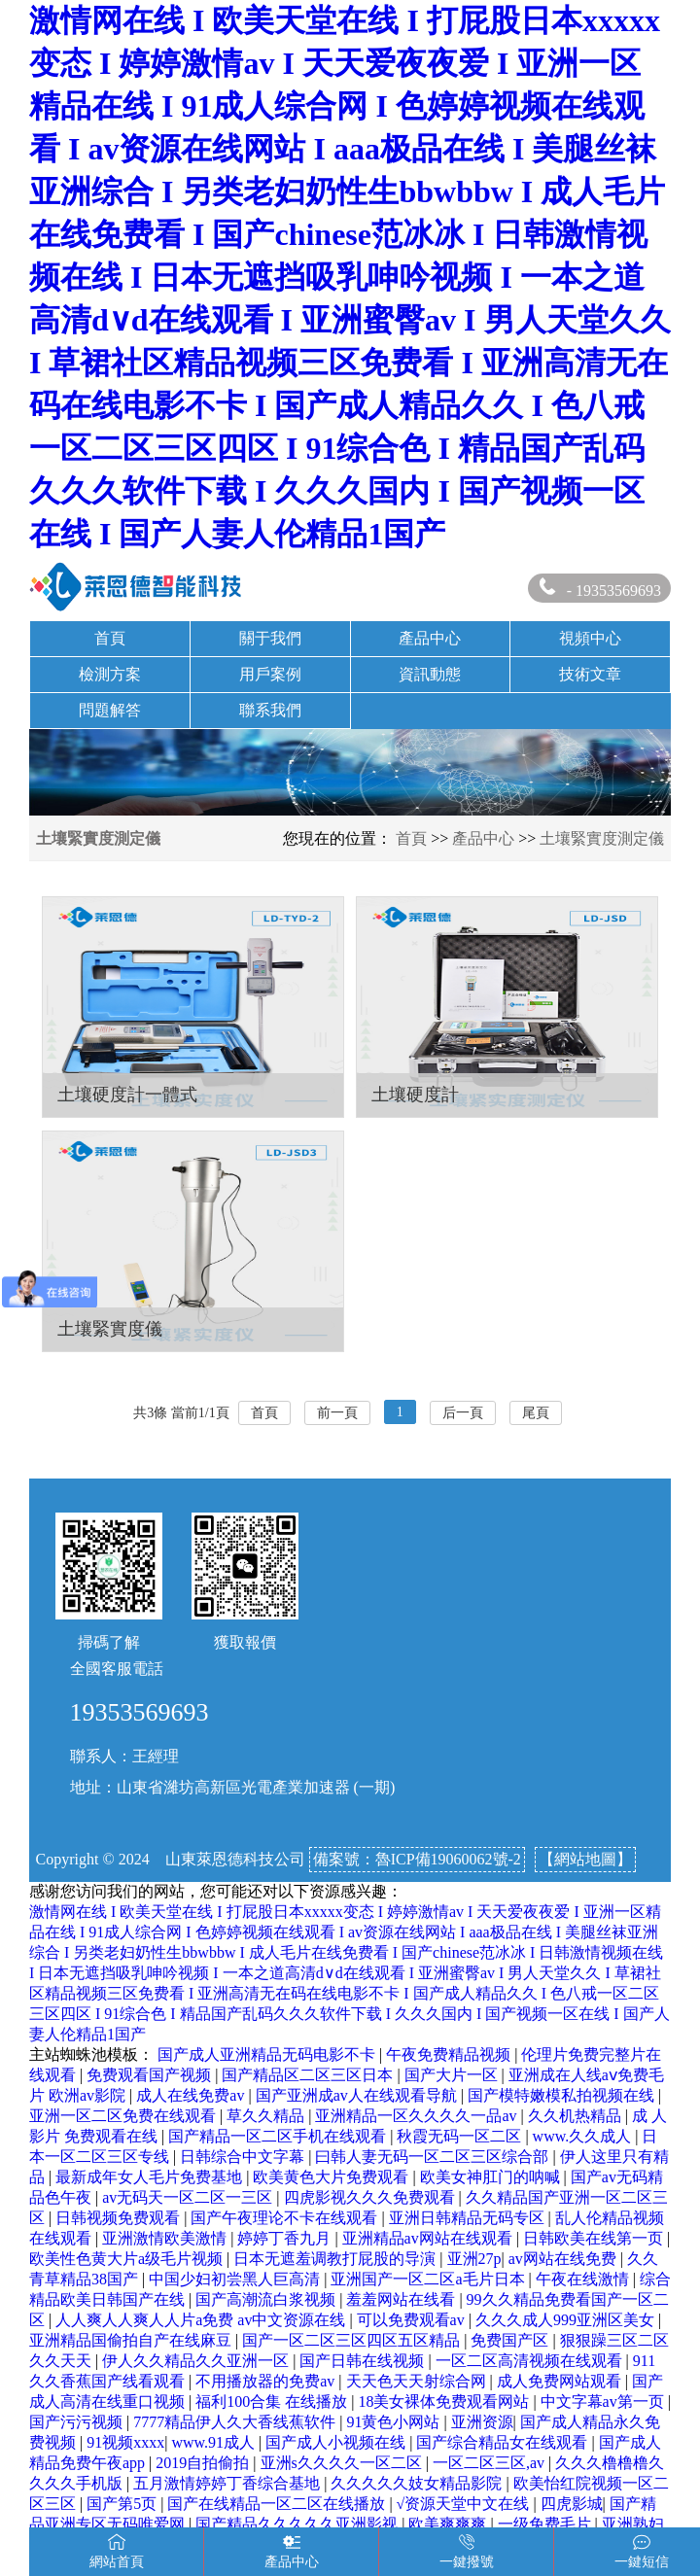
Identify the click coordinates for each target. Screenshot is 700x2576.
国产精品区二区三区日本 (309, 2075)
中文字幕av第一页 (604, 2401)
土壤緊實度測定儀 (602, 838)
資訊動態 (430, 674)
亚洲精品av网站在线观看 (429, 2238)
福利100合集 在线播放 (273, 2401)
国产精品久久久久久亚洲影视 (298, 2524)
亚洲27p (474, 2258)
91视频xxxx (125, 2442)
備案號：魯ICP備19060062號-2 (417, 1859)
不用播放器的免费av (266, 2381)
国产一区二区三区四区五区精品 (353, 2340)
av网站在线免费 (564, 2258)
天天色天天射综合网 (418, 2381)
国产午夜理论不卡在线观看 (286, 2218)
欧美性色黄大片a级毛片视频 (128, 2258)
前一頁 (337, 1413)
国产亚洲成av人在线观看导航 (358, 2095)
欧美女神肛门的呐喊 (492, 2177)
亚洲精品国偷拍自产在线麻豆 (132, 2340)
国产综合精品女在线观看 (503, 2442)
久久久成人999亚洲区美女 (566, 2320)
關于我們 (270, 638)
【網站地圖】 (585, 1859)
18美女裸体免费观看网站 (445, 2401)
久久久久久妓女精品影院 (418, 2483)
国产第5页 (123, 2503)
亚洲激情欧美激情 (166, 2238)
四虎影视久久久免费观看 (371, 2197)
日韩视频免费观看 (119, 2218)
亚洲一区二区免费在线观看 (124, 2115)
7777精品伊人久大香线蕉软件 (236, 2422)
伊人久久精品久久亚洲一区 (197, 2360)
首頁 (109, 638)
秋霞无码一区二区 (461, 2136)
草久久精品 (267, 2115)
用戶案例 (270, 674)
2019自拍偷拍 (204, 2462)
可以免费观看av (413, 2320)
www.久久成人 (584, 2136)
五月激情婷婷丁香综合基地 (228, 2483)
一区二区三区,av (490, 2462)
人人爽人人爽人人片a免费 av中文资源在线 (202, 2320)
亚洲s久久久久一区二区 (343, 2462)
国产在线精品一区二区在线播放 (278, 2503)
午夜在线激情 (584, 2279)
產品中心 (430, 638)
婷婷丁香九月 (285, 2238)
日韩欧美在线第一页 (595, 2238)
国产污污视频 (77, 2422)
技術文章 (590, 674)
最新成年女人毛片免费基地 (150, 2177)
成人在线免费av (192, 2095)
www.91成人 (215, 2442)
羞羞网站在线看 (402, 2299)
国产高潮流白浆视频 (267, 2299)
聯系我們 (270, 710)
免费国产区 (511, 2340)
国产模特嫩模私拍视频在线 (563, 2095)
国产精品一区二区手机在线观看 (279, 2136)
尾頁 (535, 1413)
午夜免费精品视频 (450, 2054)
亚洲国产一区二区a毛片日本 (429, 2279)
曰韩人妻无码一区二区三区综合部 (433, 2156)
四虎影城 (572, 2503)
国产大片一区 (453, 2075)
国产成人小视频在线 (337, 2442)
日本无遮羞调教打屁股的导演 (336, 2258)
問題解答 (110, 710)
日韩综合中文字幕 (244, 2156)
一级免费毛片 (546, 2524)
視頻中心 (590, 638)
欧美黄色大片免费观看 (332, 2177)
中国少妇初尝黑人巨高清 (236, 2279)
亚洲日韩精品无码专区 (468, 2218)
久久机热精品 (576, 2115)
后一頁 (462, 1413)
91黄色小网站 (394, 2422)
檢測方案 (110, 674)
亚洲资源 (482, 2422)
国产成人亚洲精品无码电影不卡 (268, 2054)
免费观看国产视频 (151, 2075)
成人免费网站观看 (561, 2381)
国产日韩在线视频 (363, 2360)
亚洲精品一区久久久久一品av (417, 2115)
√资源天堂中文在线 (465, 2503)
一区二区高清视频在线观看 (531, 2360)
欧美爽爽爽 (449, 2524)
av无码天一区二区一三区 (189, 2197)
